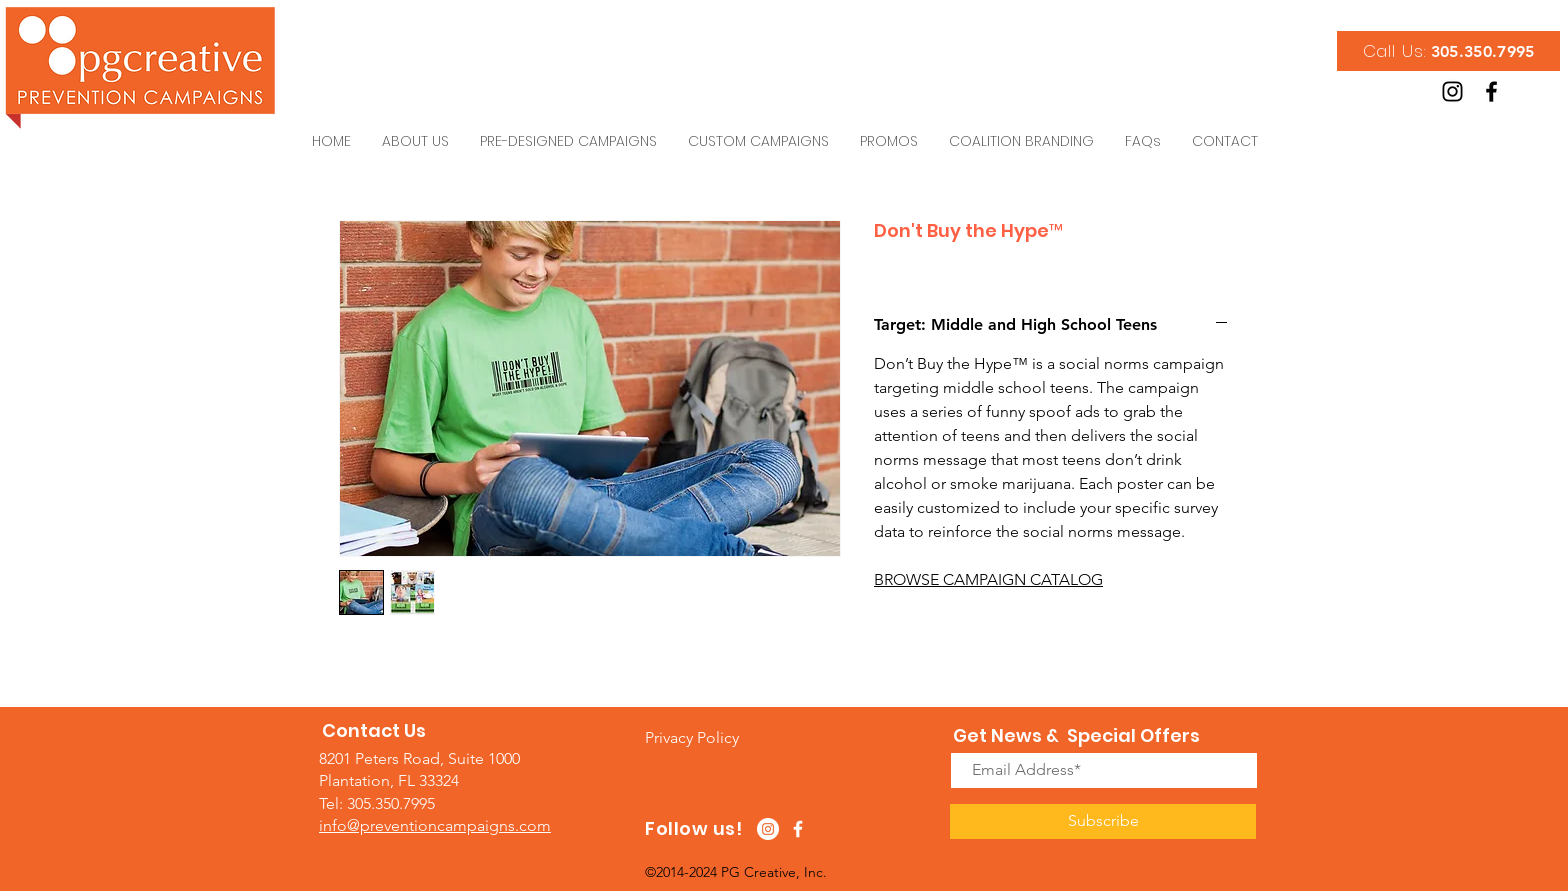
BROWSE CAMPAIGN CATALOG (988, 579)
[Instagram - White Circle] (768, 829)
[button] (692, 737)
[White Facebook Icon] (798, 829)
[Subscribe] (1103, 821)
